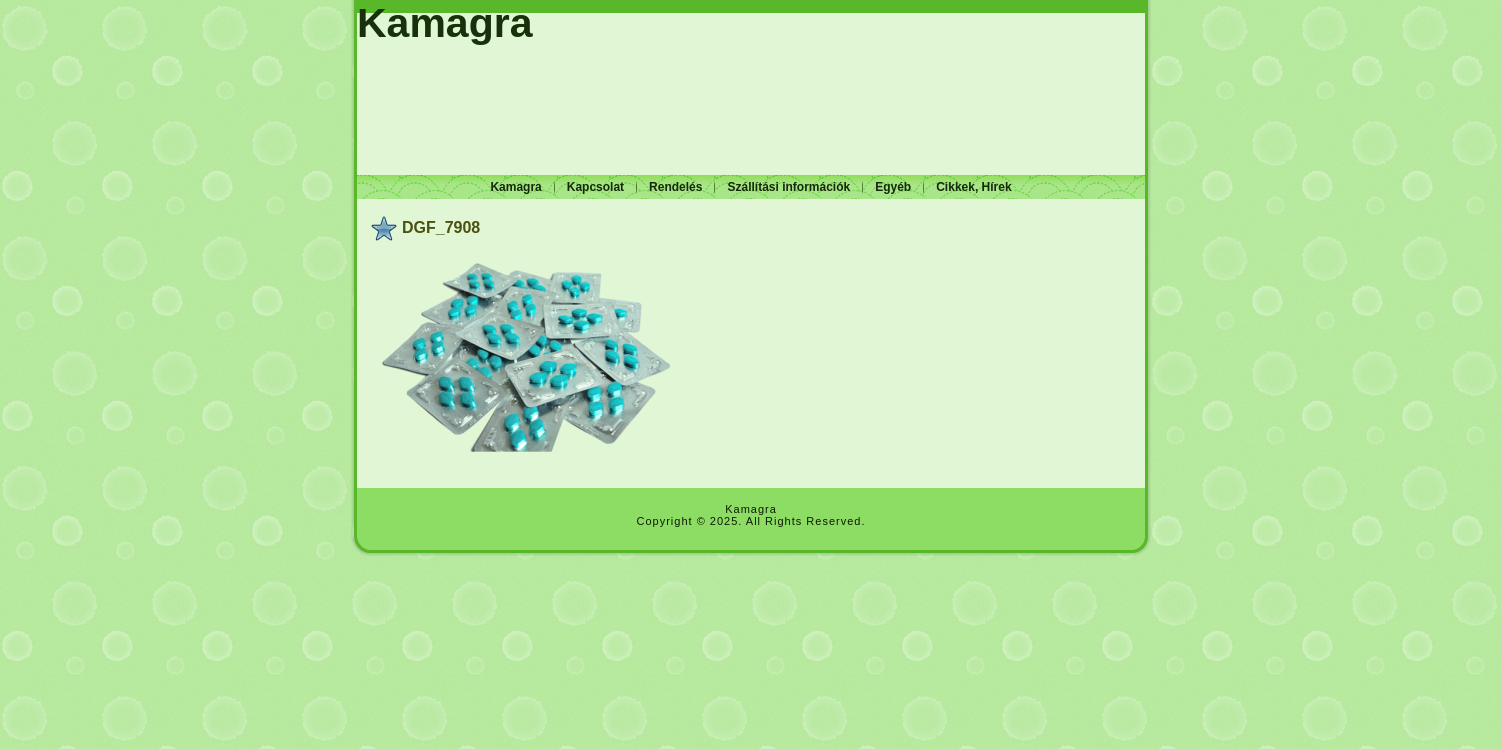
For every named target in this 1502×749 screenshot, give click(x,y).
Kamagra (444, 23)
